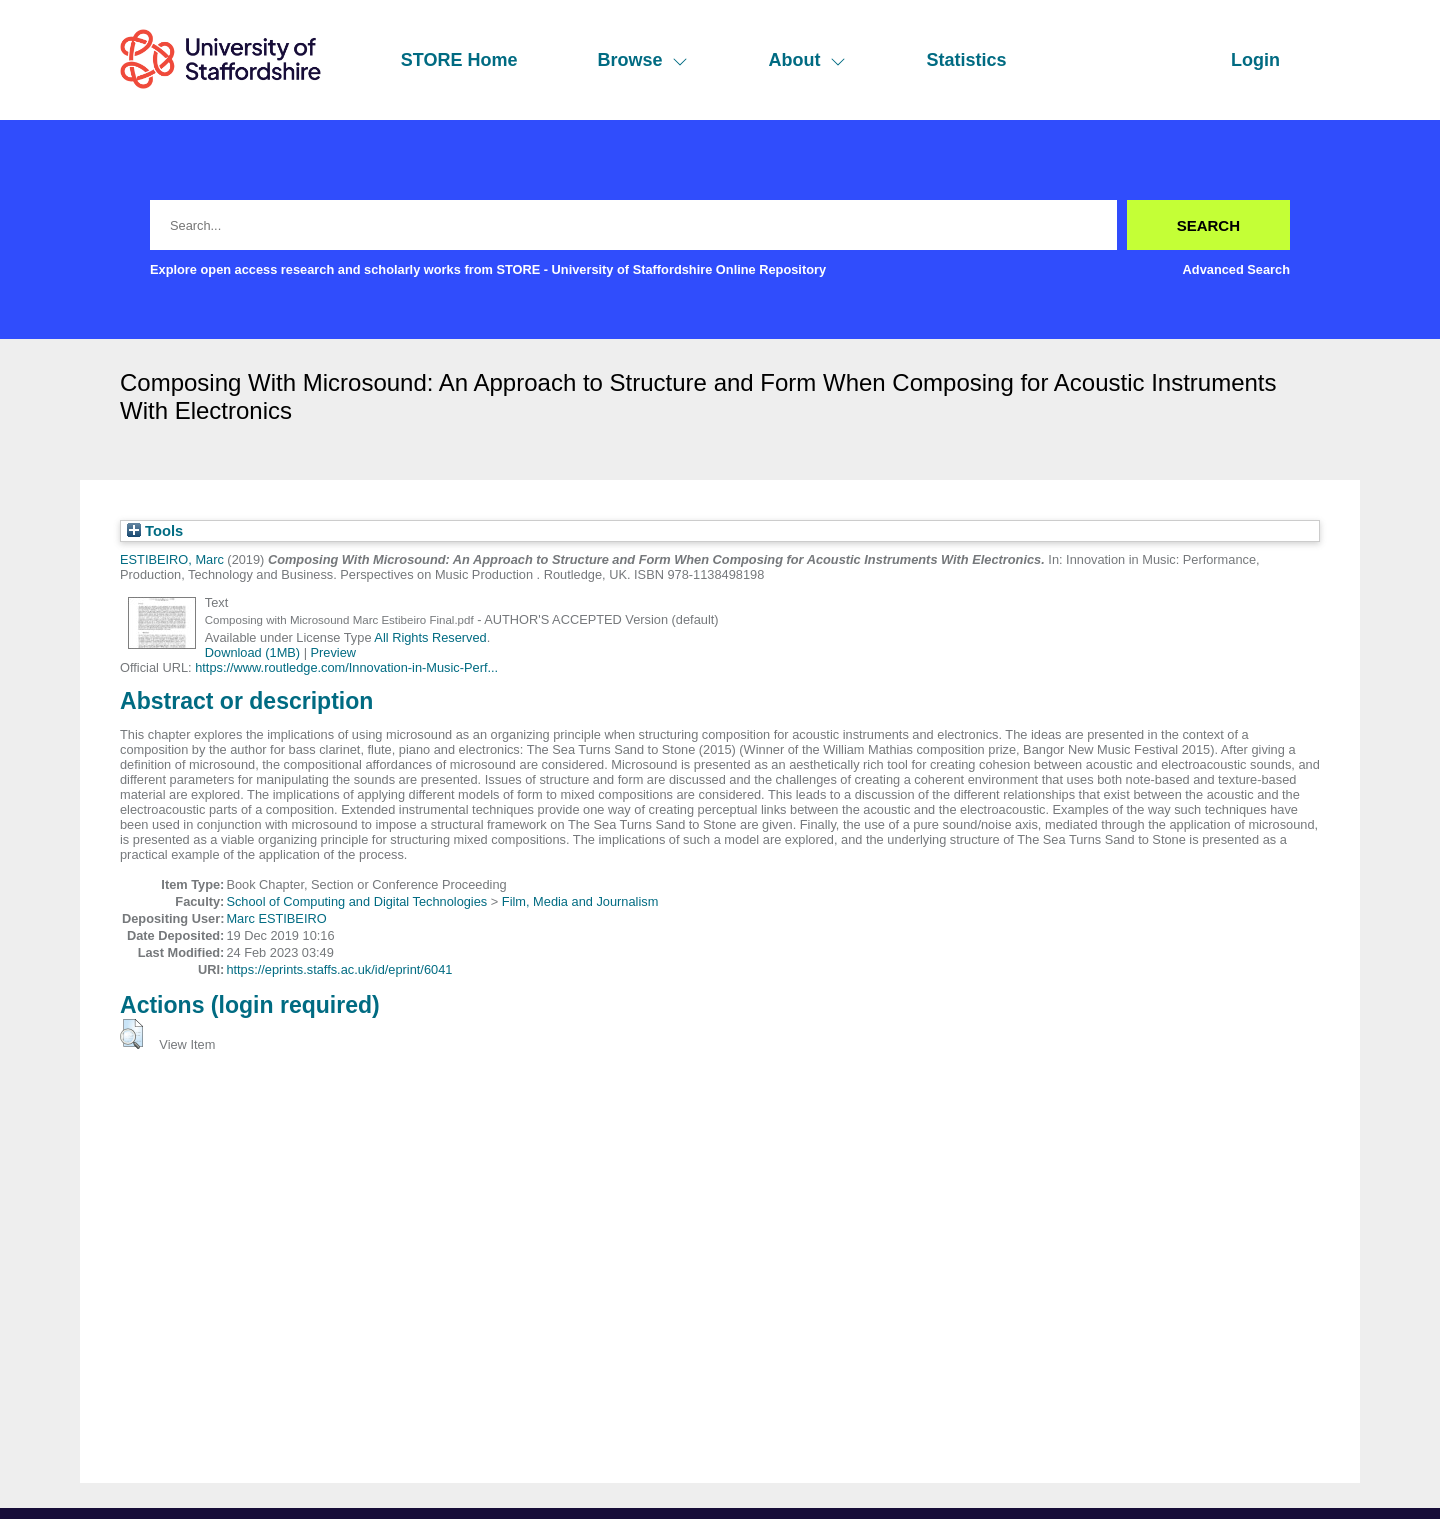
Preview (334, 652)
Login (1255, 60)
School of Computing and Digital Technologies (356, 901)
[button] (131, 1034)
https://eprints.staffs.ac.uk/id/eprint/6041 (339, 969)
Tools (155, 531)
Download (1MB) (252, 652)
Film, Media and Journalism (580, 901)
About (807, 60)
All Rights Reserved (430, 637)
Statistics (966, 60)
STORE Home (459, 60)
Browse (642, 60)
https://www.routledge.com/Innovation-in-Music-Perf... (346, 667)
